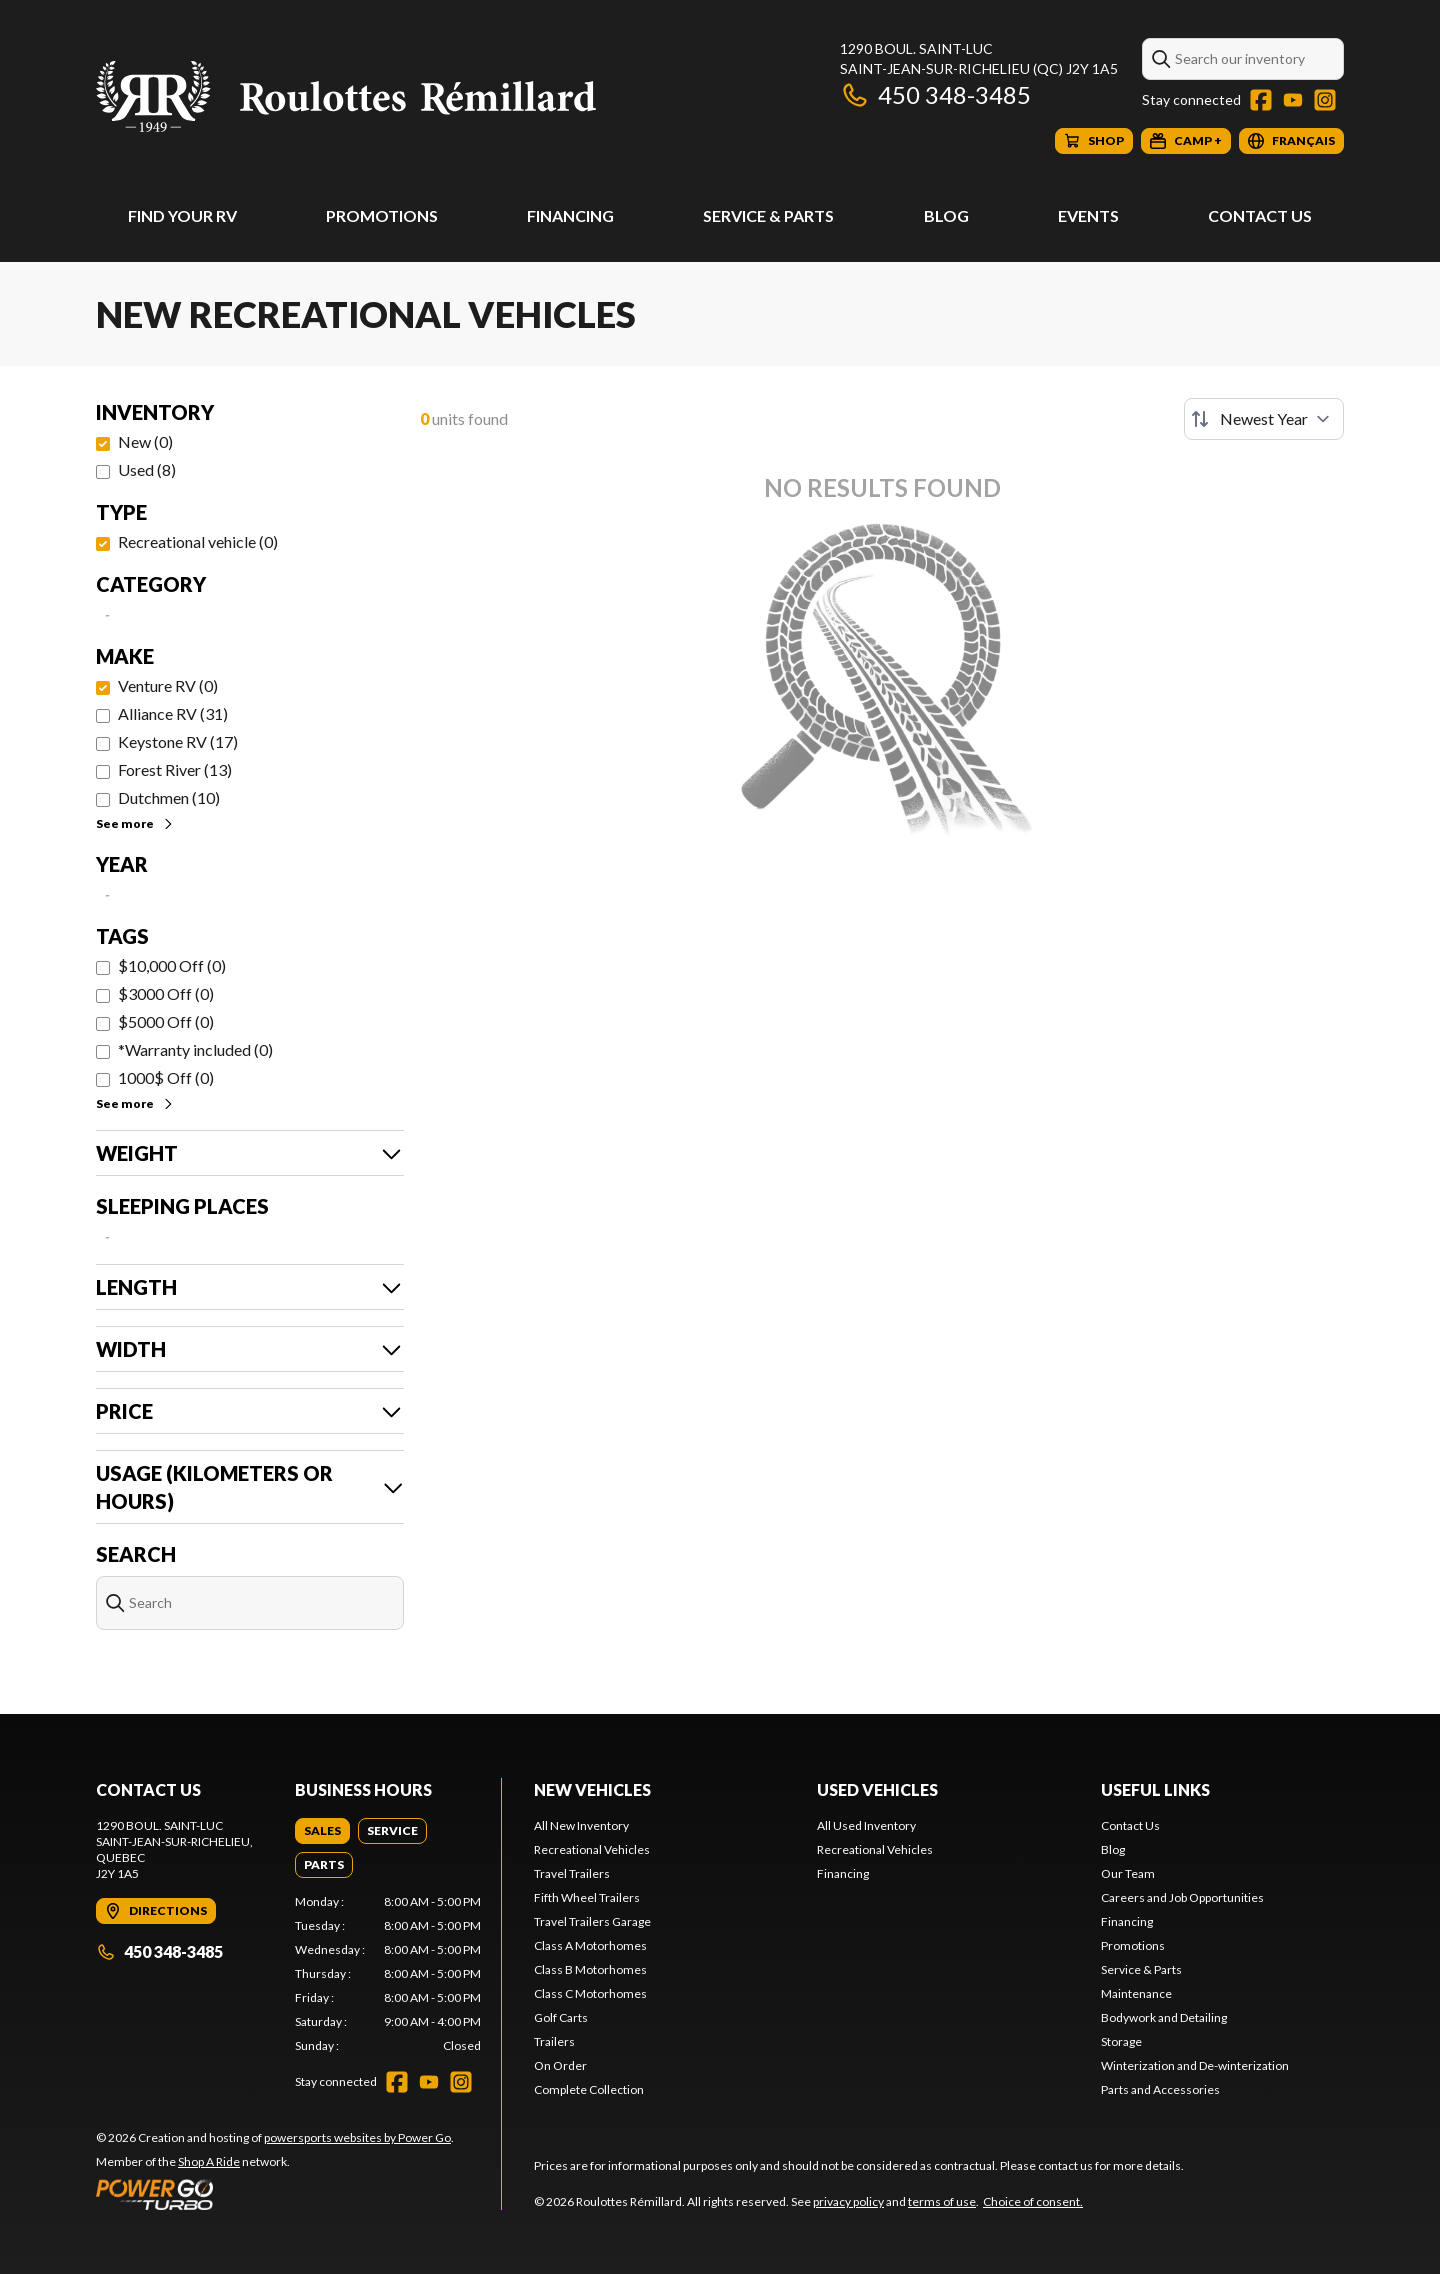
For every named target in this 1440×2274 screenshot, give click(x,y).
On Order (560, 2065)
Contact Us (1260, 215)
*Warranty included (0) (195, 1049)
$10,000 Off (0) (172, 965)
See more (135, 823)
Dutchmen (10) (169, 797)
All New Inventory (581, 1825)
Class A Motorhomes (590, 1945)
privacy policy (848, 2201)
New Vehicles (592, 1789)
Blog (946, 215)
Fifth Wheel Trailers (587, 1897)
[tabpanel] (388, 1974)
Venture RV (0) (168, 685)
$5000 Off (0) (166, 1021)
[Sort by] (1264, 419)
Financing (570, 215)
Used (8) (147, 469)
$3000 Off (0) (166, 993)
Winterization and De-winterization (1195, 2065)
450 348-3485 (935, 94)
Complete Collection (589, 2089)
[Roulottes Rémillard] (346, 96)
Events (1088, 215)
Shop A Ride (209, 2161)
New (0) (145, 441)
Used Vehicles (877, 1789)
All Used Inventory (866, 1825)
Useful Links (1155, 1789)
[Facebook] (1261, 100)
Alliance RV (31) (173, 713)
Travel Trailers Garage (592, 1921)
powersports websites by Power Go (357, 2137)
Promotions (382, 215)
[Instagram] (1325, 100)
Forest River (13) (175, 769)
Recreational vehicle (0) (198, 541)
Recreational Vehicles (592, 1849)
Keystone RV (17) (178, 741)
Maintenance (1136, 1993)
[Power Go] (275, 2194)
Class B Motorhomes (590, 1969)
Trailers (554, 2041)
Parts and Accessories (1160, 2089)
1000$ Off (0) (166, 1077)
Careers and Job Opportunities (1182, 1897)
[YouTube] (1293, 100)
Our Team (1128, 1873)
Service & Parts (768, 215)
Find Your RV (182, 215)
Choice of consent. (1033, 2201)
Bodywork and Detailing (1164, 2017)
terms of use (942, 2201)
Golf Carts (561, 2017)
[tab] (322, 1831)
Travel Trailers (572, 1873)
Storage (1121, 2041)
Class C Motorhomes (590, 1993)
